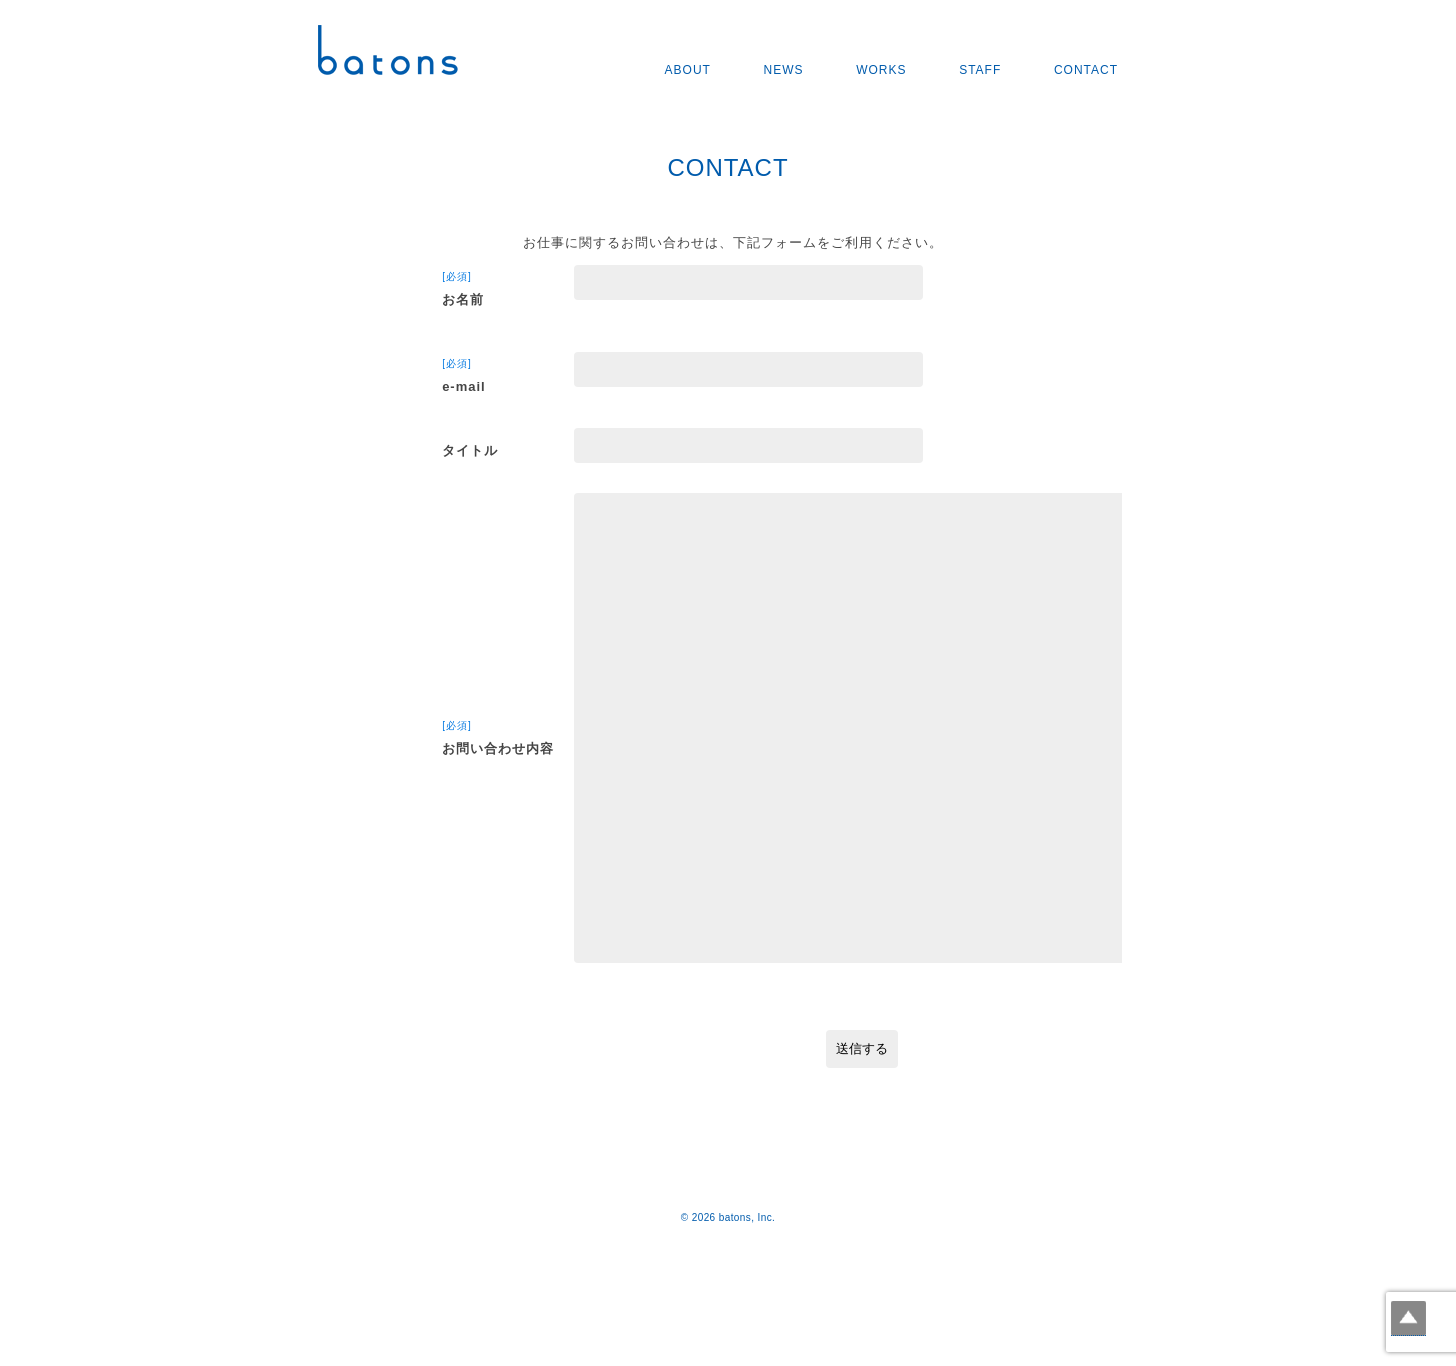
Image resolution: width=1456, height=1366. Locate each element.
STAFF (980, 70)
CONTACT (1086, 70)
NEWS (784, 70)
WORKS (881, 70)
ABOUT (688, 70)
